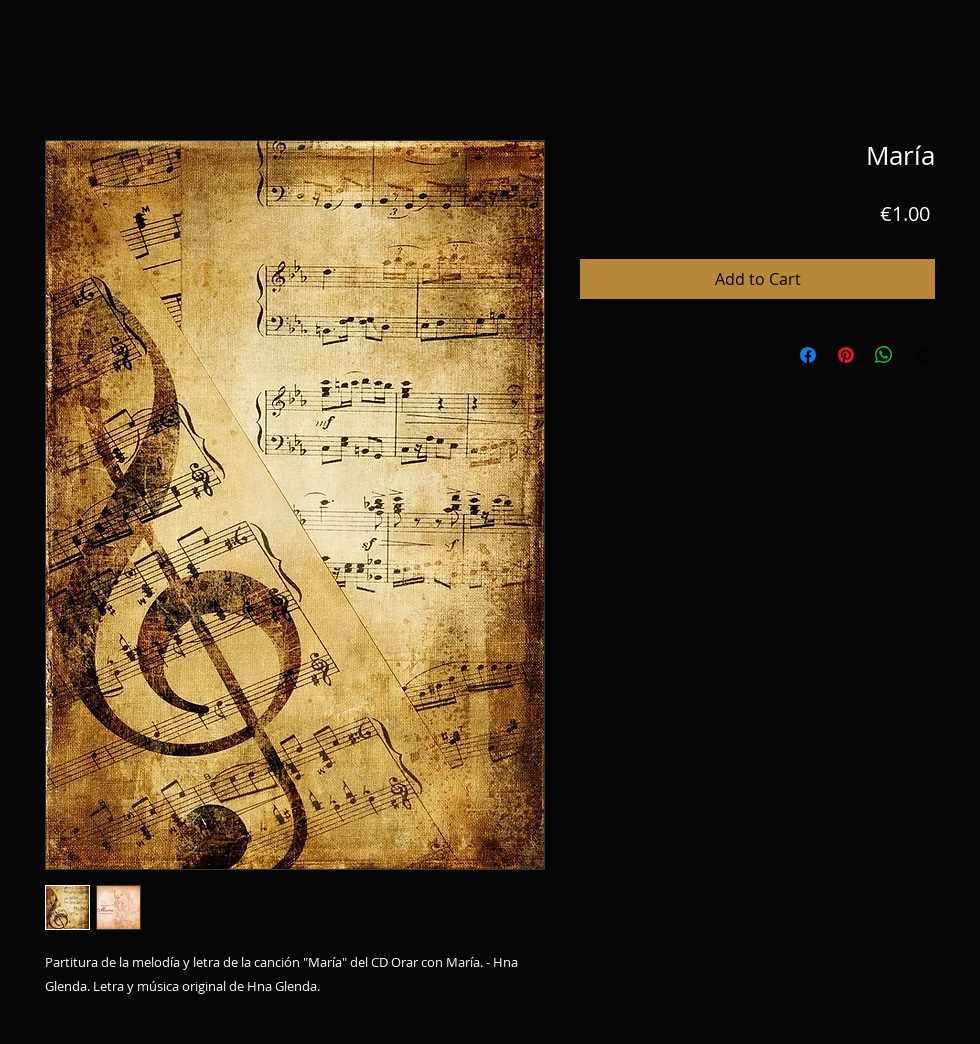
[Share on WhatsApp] (884, 355)
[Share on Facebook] (808, 355)
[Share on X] (922, 355)
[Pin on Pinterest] (846, 355)
